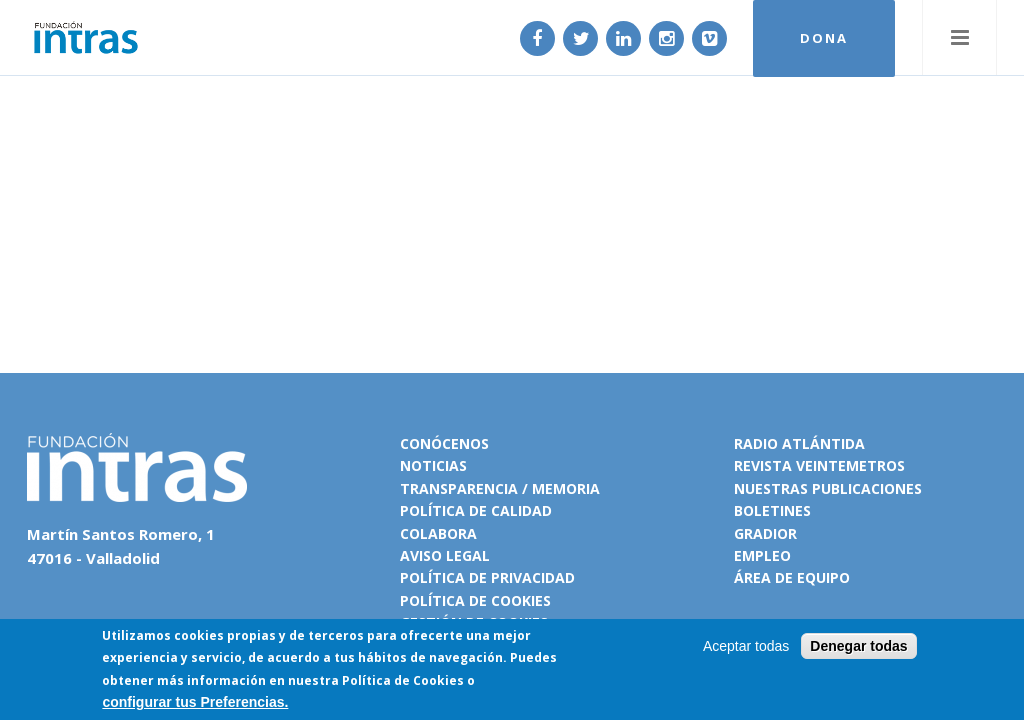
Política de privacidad (487, 577)
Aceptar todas (746, 648)
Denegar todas (858, 648)
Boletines (772, 510)
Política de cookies (475, 600)
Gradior (765, 533)
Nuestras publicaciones (828, 488)
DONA (824, 38)
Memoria (566, 488)
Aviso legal (445, 555)
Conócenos (444, 443)
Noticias (433, 465)
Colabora (438, 533)
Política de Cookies (403, 681)
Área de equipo (792, 577)
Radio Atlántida (799, 443)
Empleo (762, 555)
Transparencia (459, 488)
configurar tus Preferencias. (195, 704)
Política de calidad (476, 510)
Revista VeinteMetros (819, 465)
